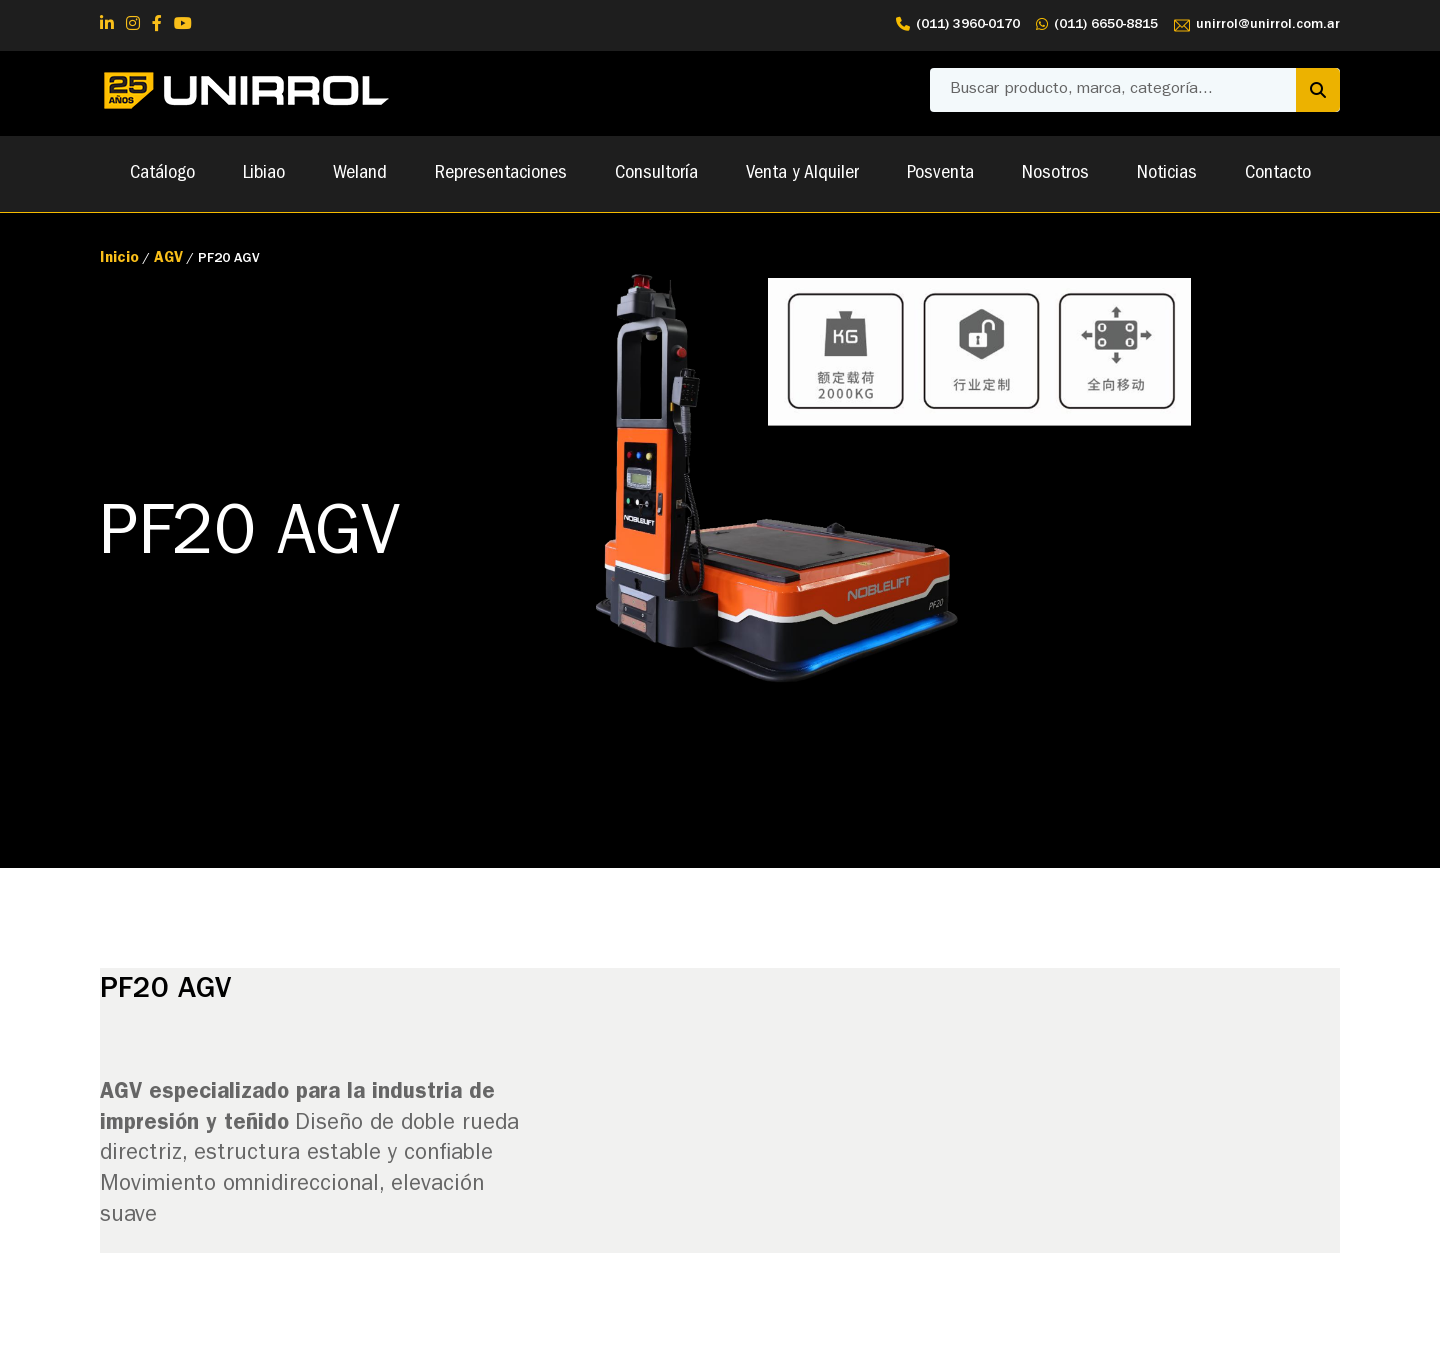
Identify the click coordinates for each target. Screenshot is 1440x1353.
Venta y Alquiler (802, 174)
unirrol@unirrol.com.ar (1257, 25)
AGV (168, 259)
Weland (360, 174)
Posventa (940, 174)
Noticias (1167, 174)
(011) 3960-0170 (958, 25)
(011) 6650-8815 (1097, 25)
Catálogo (162, 174)
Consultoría (656, 174)
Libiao (264, 174)
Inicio (119, 259)
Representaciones (501, 174)
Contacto (1278, 174)
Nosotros (1055, 174)
